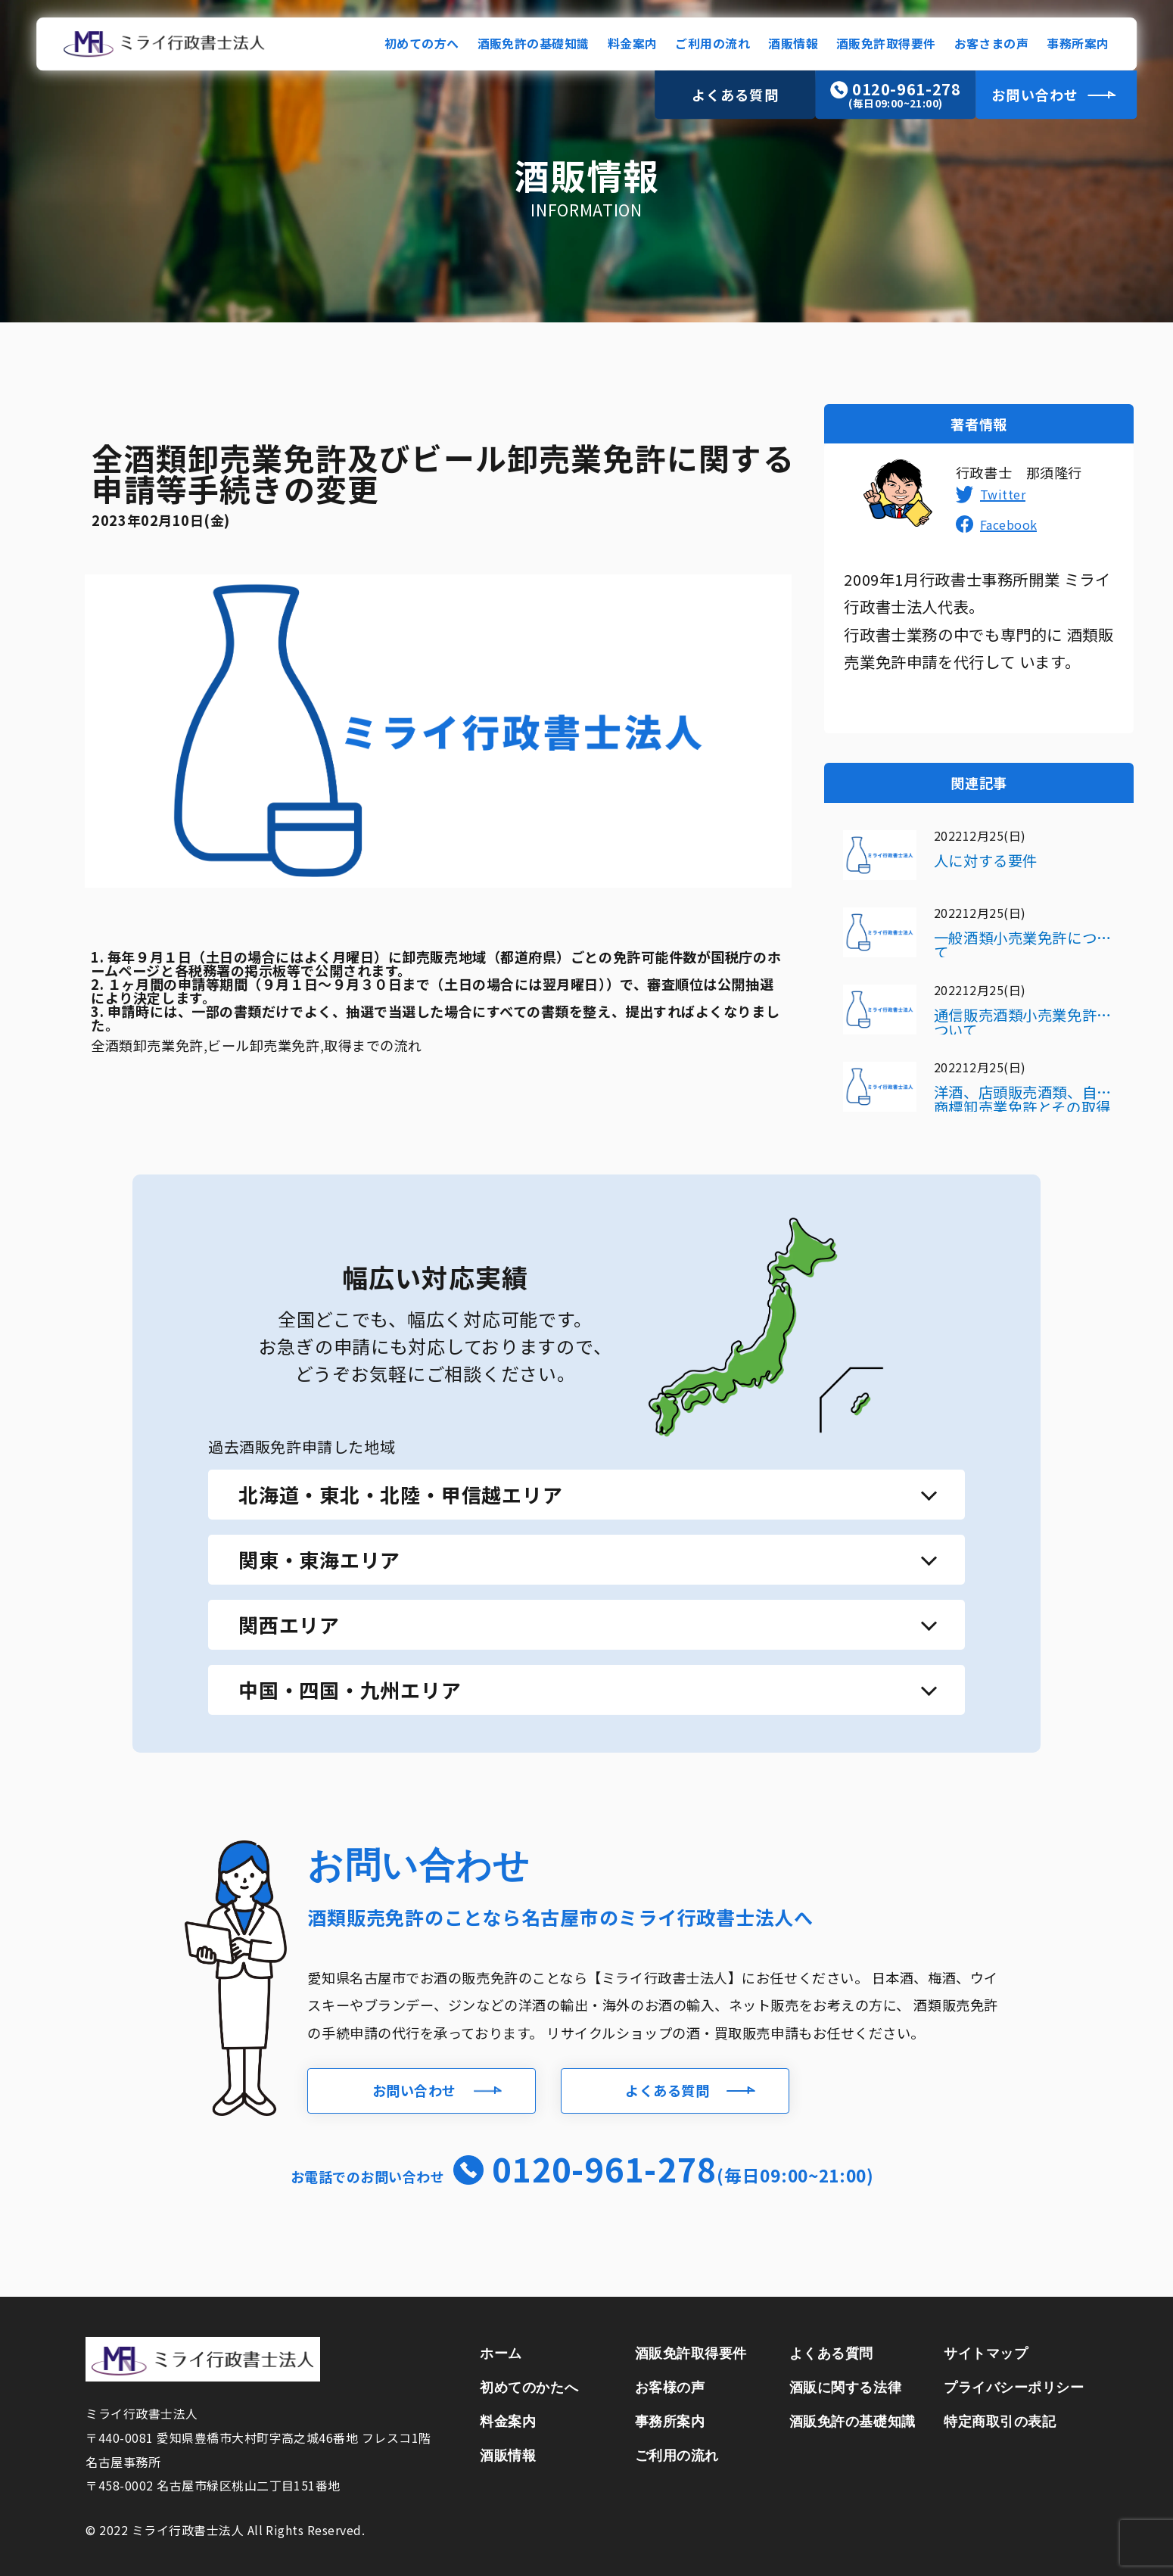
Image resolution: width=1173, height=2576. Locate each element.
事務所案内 (1078, 44)
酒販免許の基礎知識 (534, 44)
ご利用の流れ (712, 44)
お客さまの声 (991, 44)
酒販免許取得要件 (886, 44)
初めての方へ (421, 44)
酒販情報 (793, 44)
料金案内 (633, 44)
